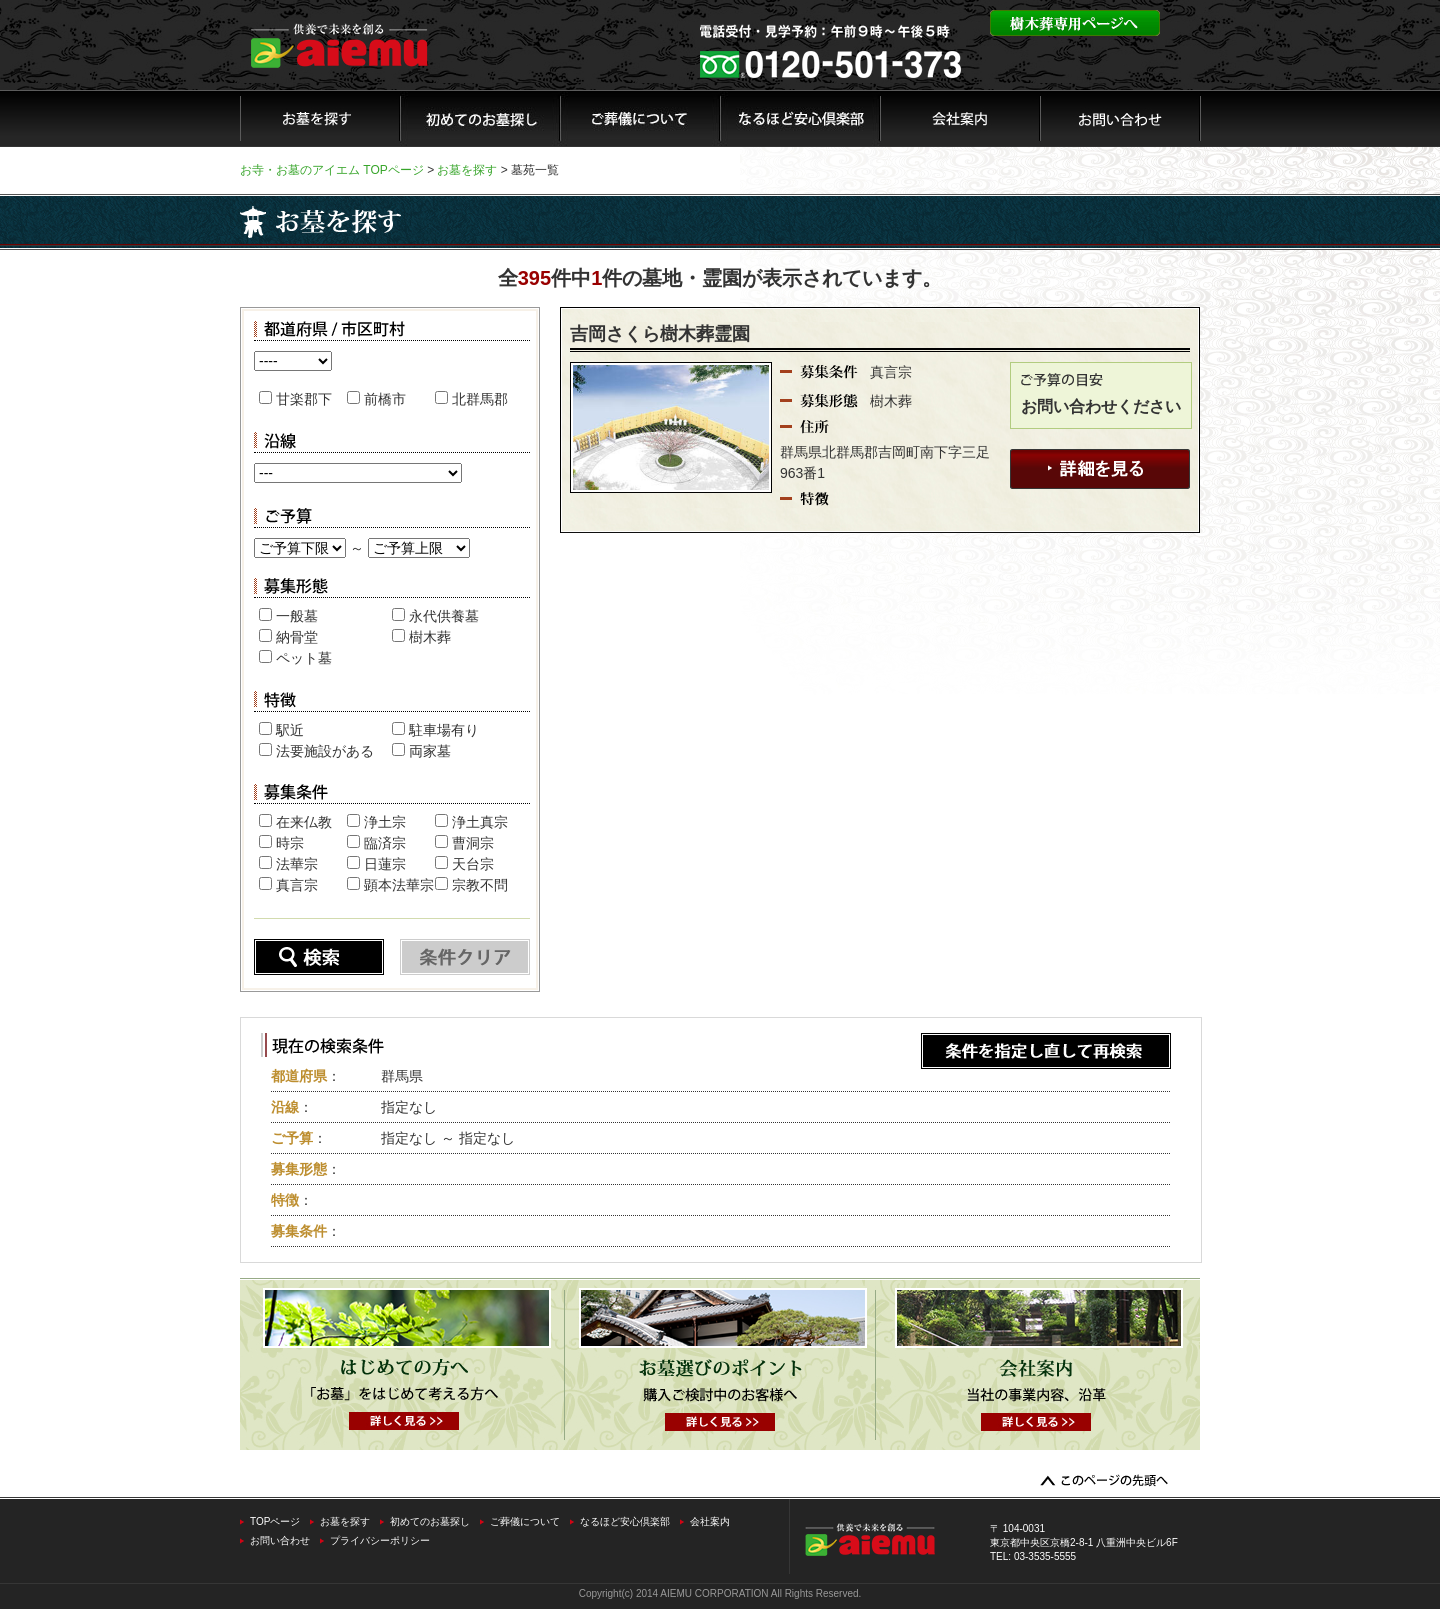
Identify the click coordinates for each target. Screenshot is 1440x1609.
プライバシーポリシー (380, 1540)
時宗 (290, 843)
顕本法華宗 (399, 885)
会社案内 (710, 1521)
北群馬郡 (480, 399)
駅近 (290, 730)
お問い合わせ (280, 1540)
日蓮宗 (385, 864)
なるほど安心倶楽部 (625, 1521)
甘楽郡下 (304, 399)
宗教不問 (480, 885)
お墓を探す (467, 170)
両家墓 (430, 751)
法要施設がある (325, 751)
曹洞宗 (473, 843)
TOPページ (275, 1521)
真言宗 (297, 885)
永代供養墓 (444, 616)
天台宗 (473, 864)
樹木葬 (430, 637)
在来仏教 (304, 822)
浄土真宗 (480, 822)
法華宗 (297, 864)
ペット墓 (304, 658)
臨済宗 (385, 843)
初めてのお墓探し (430, 1521)
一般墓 (297, 616)
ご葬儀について (525, 1521)
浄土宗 (385, 822)
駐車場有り (444, 730)
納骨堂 (297, 637)
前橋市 (385, 399)
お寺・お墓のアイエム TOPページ (332, 170)
